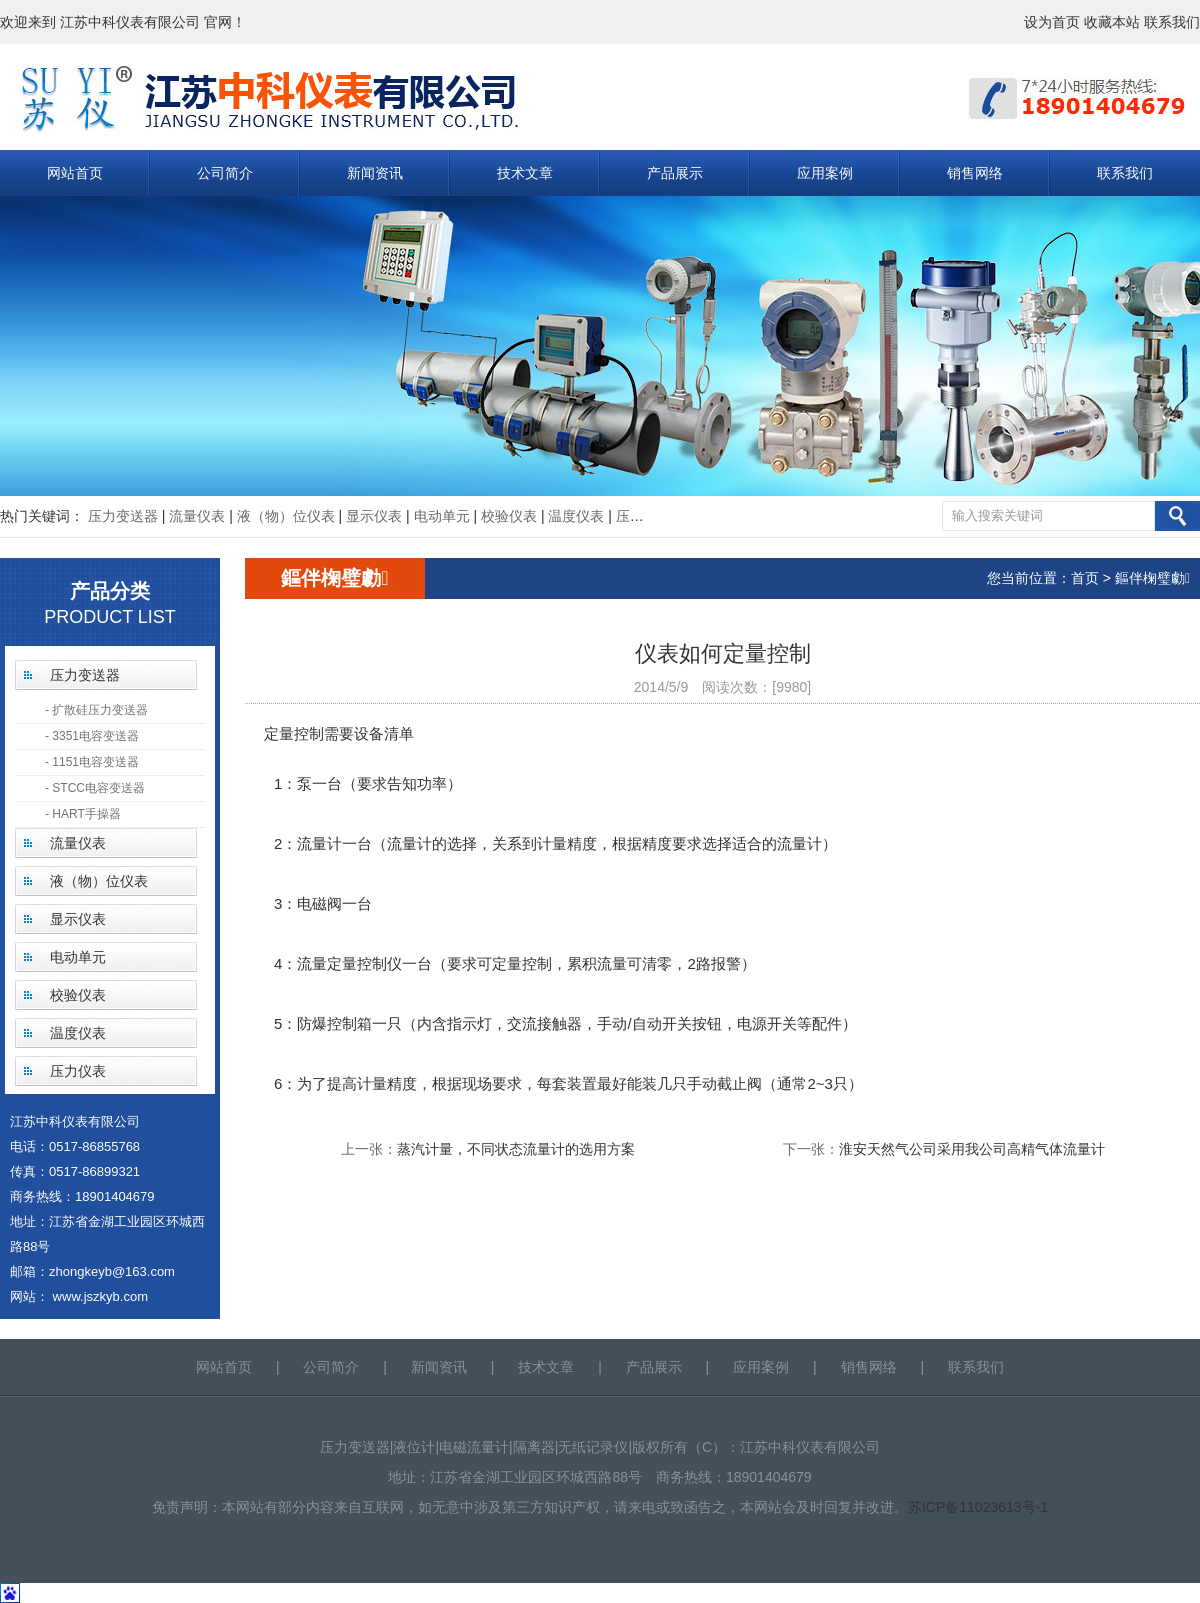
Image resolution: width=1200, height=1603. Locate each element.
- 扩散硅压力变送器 (96, 710)
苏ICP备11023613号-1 (978, 1507)
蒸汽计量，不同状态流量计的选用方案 (516, 1149)
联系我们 (1172, 22)
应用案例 (825, 173)
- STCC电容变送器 (95, 788)
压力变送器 (123, 516)
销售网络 (975, 173)
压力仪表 (644, 516)
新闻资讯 (375, 173)
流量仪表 (197, 516)
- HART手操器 (83, 814)
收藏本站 (1112, 22)
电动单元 (442, 516)
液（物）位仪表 (286, 516)
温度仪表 (576, 516)
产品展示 (675, 173)
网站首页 (75, 173)
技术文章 (525, 173)
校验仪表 (509, 516)
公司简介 (225, 173)
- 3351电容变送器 (92, 736)
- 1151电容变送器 (92, 762)
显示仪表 (374, 516)
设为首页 (1052, 22)
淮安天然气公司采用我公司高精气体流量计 (972, 1149)
